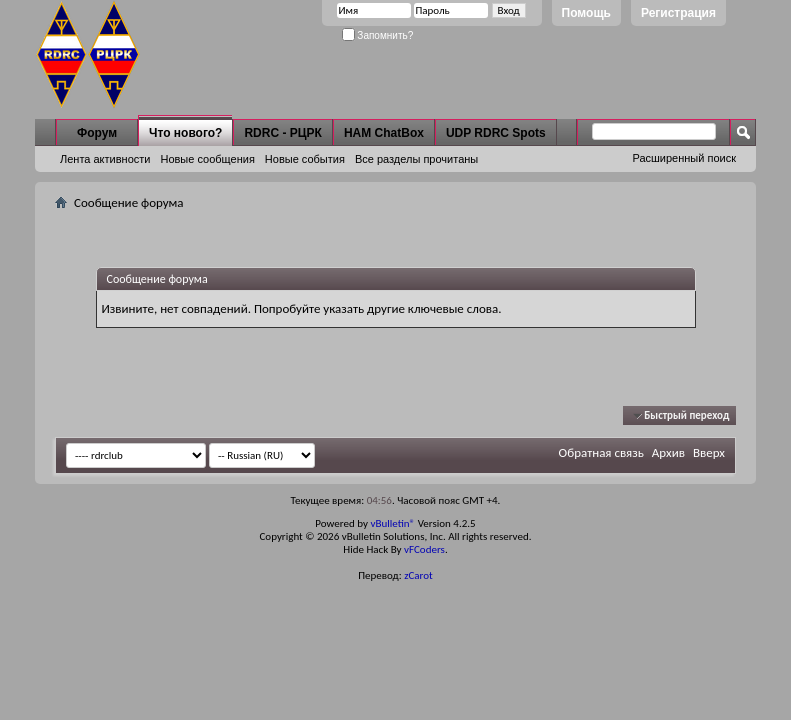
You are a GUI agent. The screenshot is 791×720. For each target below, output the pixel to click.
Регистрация (678, 13)
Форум (97, 133)
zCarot (418, 575)
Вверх (709, 452)
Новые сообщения (207, 159)
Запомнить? (378, 35)
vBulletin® (392, 523)
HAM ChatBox (384, 133)
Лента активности (105, 159)
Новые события (305, 159)
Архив (668, 452)
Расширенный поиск (684, 158)
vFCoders (424, 549)
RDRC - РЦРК (282, 133)
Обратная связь (601, 452)
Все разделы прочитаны (416, 159)
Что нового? (185, 133)
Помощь (586, 13)
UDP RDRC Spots (496, 133)
